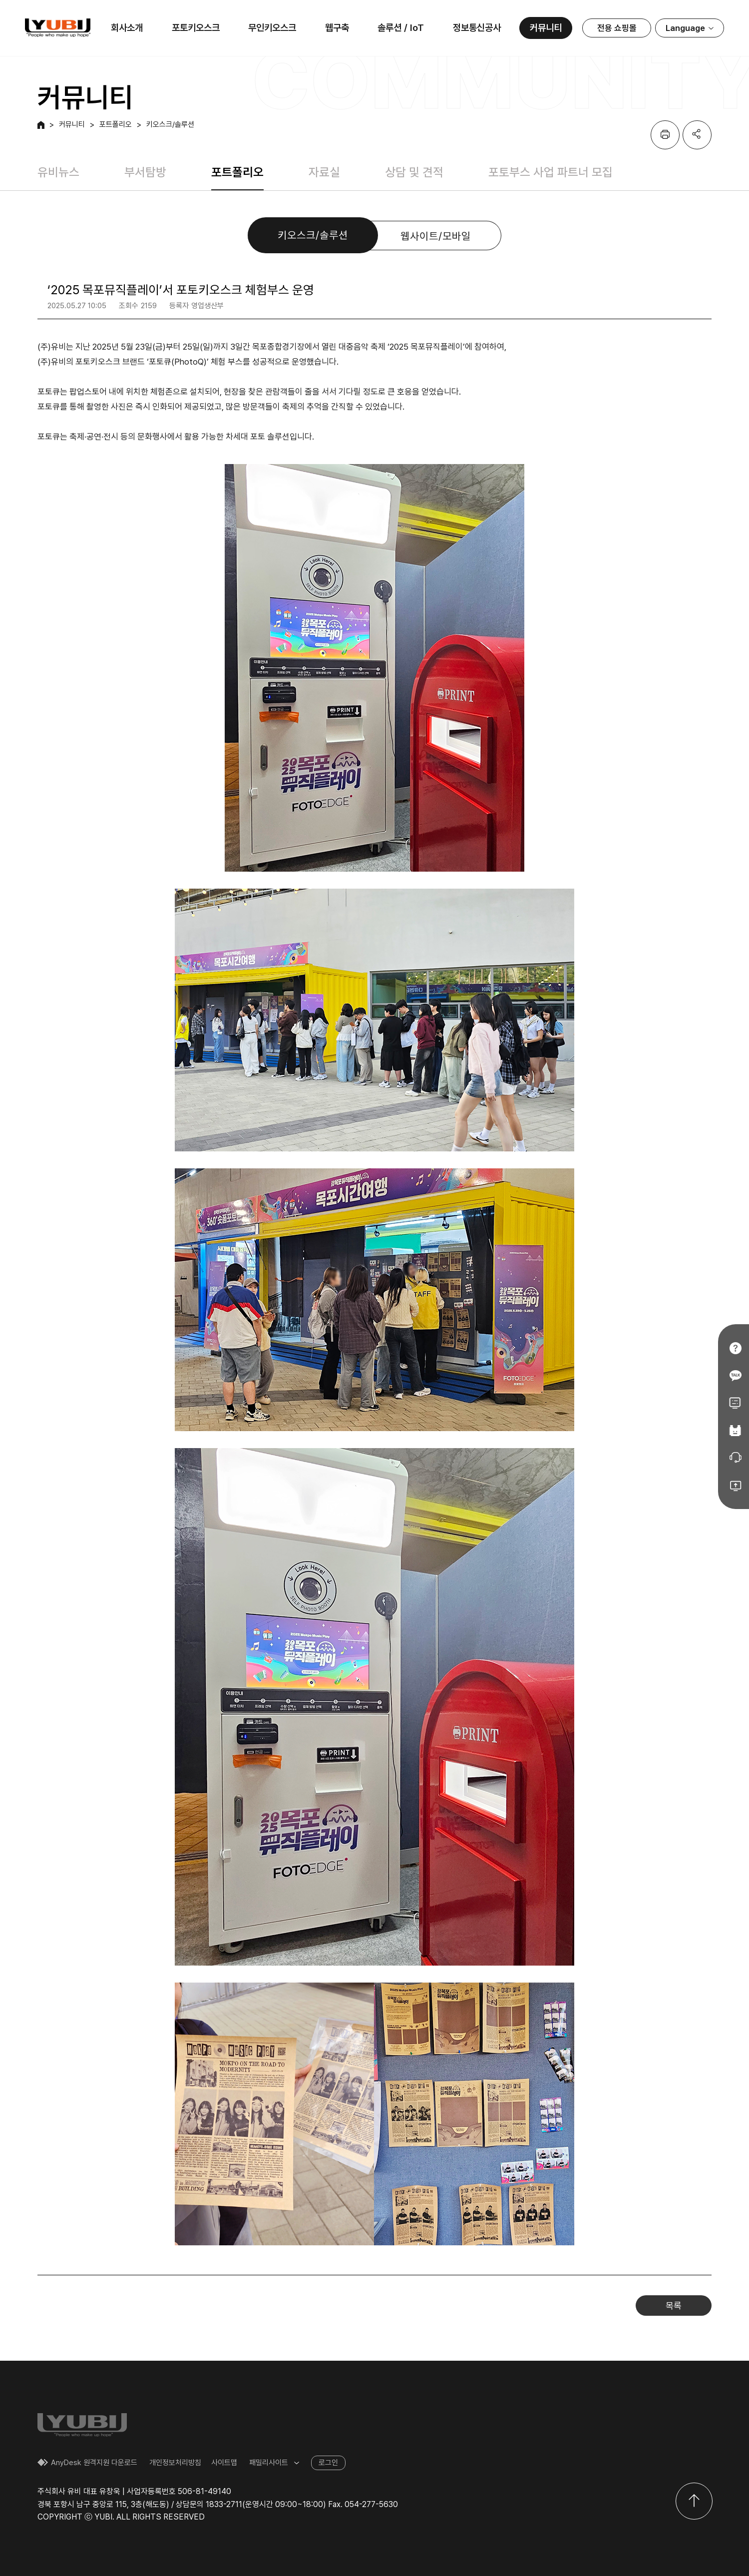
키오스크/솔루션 (170, 125)
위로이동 (694, 2501)
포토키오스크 (196, 27)
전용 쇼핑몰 (617, 28)
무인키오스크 (272, 27)
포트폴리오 (115, 125)
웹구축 (337, 27)
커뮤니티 (546, 27)
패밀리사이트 (268, 2462)
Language (685, 28)
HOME (40, 125)
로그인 (328, 2462)
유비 (57, 27)
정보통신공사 (477, 27)
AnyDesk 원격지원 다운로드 (94, 2462)
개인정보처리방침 (175, 2462)
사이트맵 (224, 2462)
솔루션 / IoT (400, 27)
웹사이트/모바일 (435, 236)
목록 (674, 2305)
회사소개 (127, 27)
